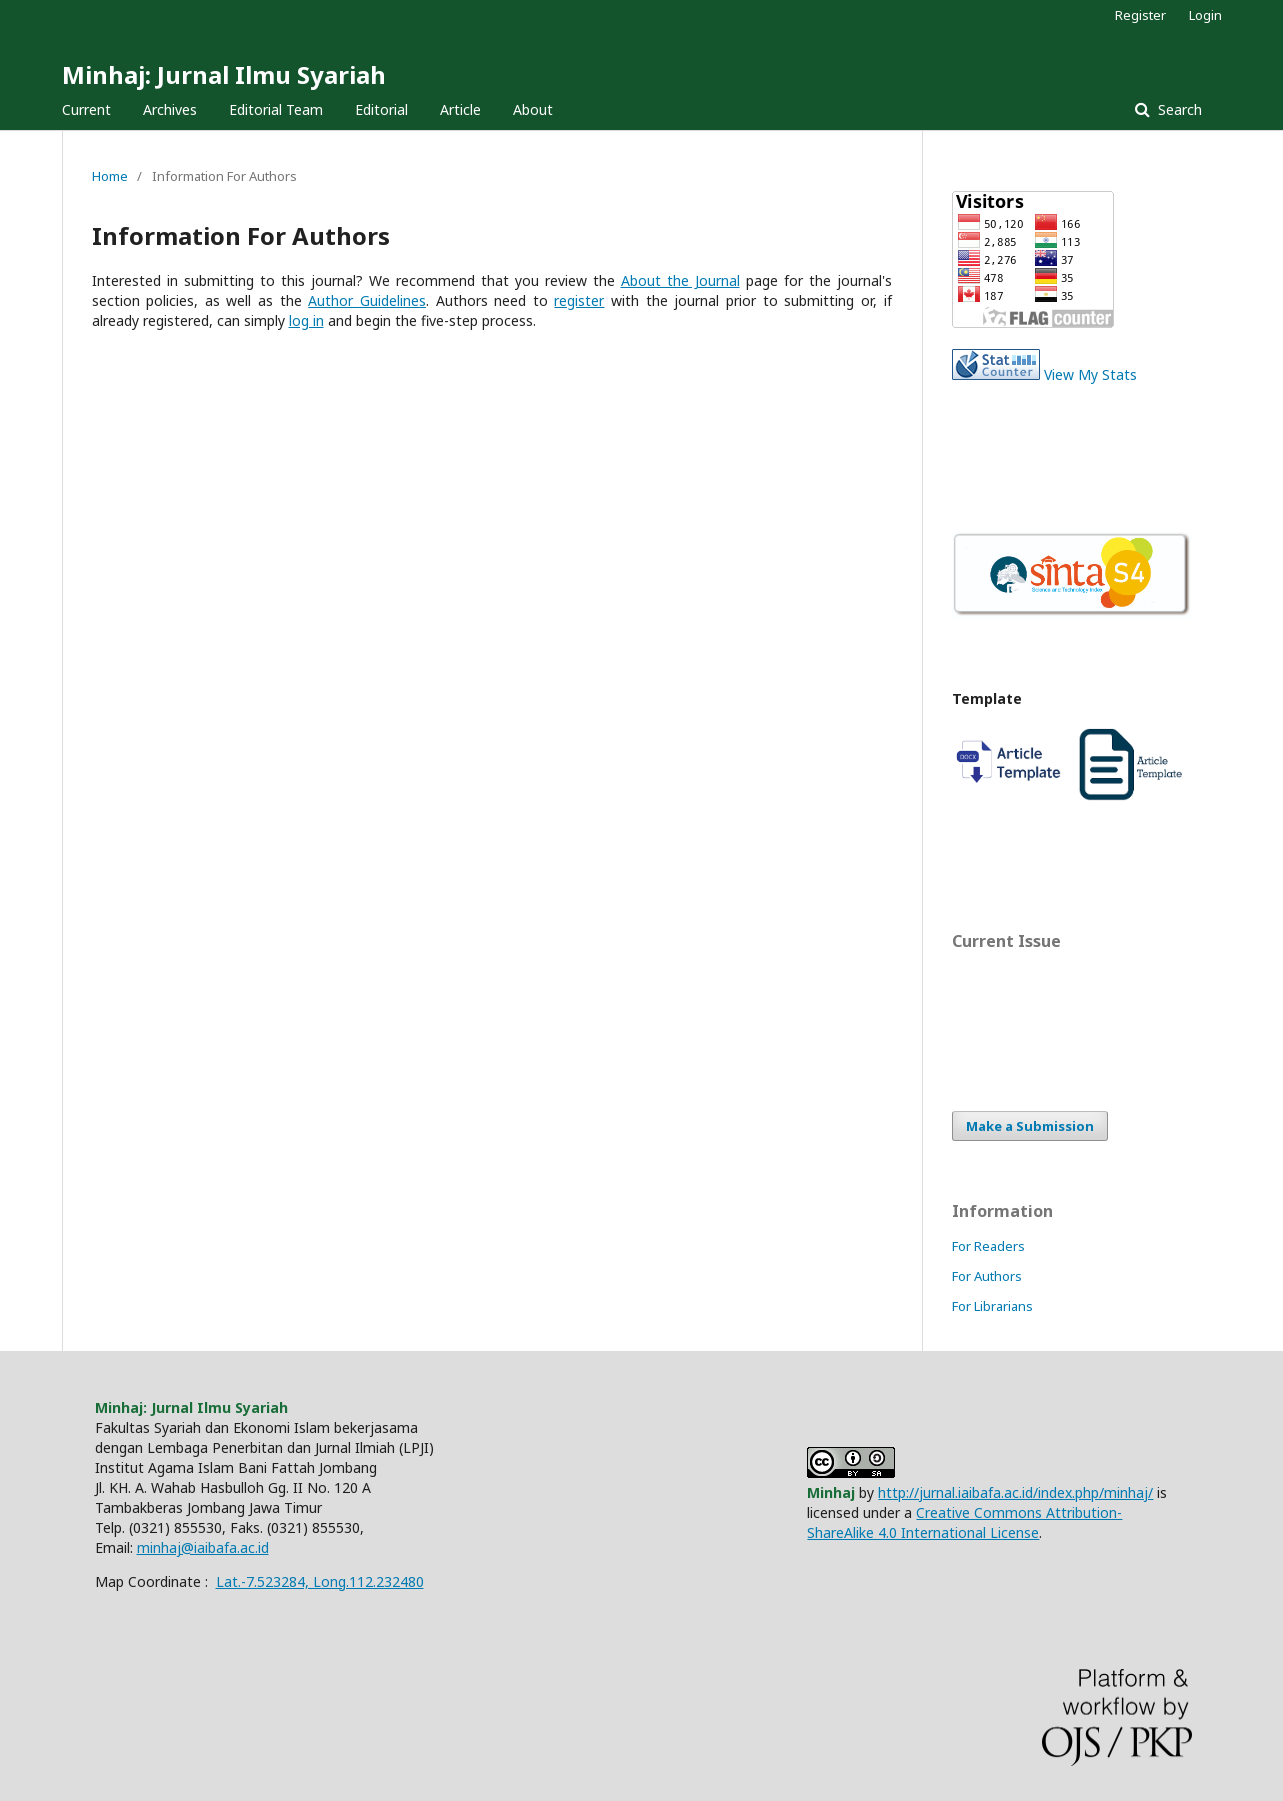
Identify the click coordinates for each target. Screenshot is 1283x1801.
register (579, 300)
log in (306, 320)
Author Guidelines (367, 300)
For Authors (987, 1276)
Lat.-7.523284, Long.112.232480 (320, 1581)
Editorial (381, 109)
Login (1205, 15)
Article (460, 109)
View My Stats (1090, 374)
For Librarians (992, 1306)
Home (110, 176)
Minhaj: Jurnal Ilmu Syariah (224, 74)
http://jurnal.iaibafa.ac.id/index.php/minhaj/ (1015, 1492)
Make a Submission (1030, 1126)
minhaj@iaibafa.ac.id (203, 1547)
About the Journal (680, 280)
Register (1140, 15)
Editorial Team (276, 109)
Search (1178, 109)
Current (86, 109)
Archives (170, 109)
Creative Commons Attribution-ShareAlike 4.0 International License (964, 1522)
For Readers (988, 1246)
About (533, 109)
